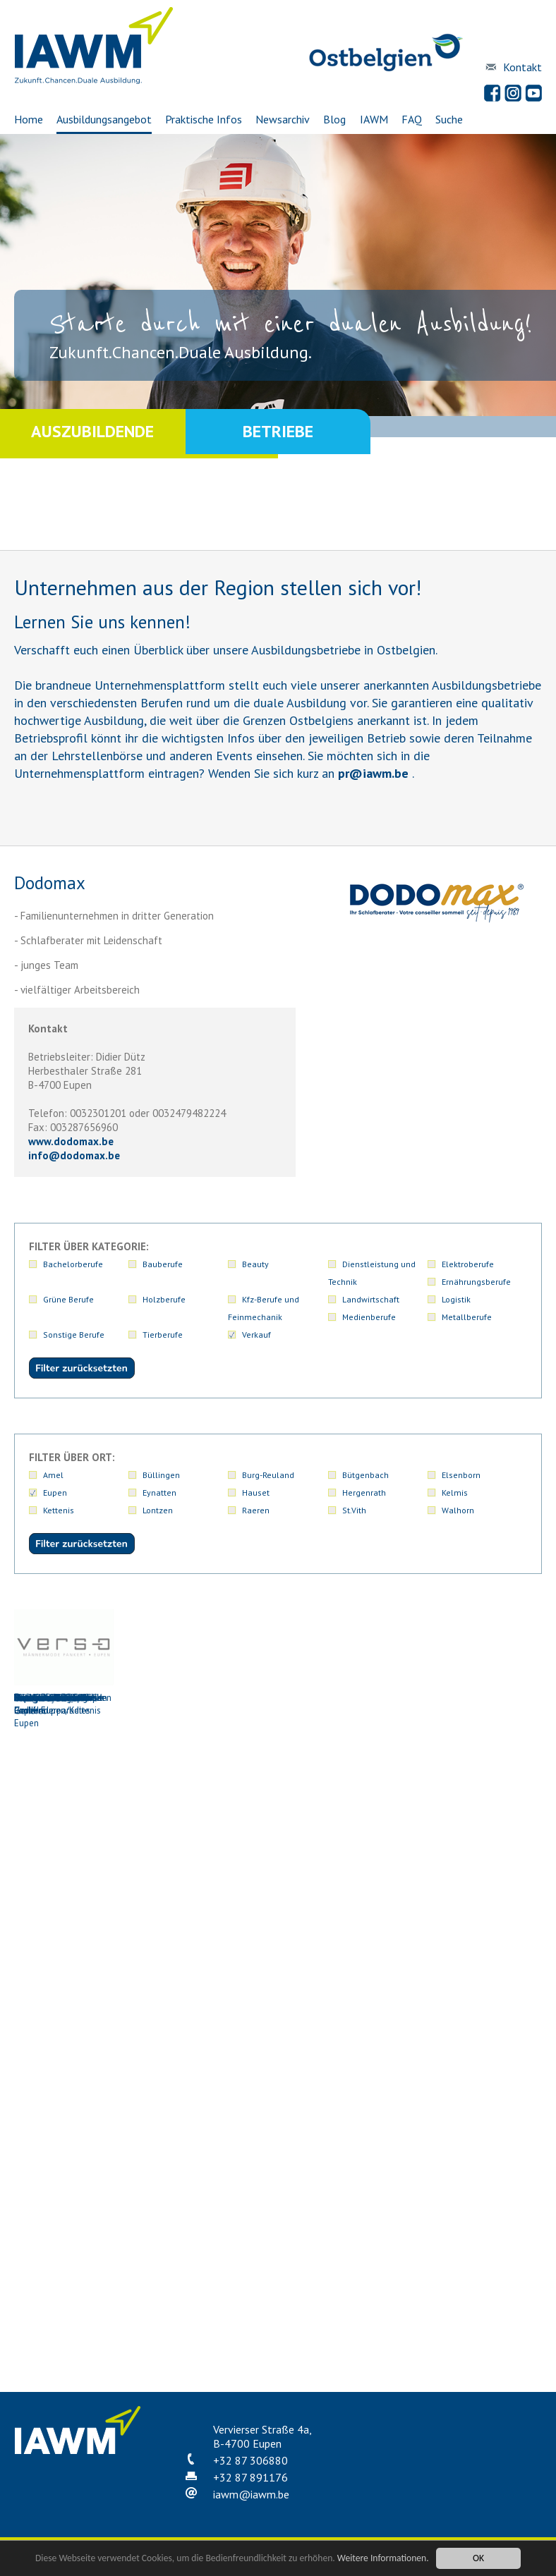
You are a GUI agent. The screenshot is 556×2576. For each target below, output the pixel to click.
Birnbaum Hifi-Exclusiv (274, 1656)
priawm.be (373, 773)
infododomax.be (74, 1155)
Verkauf (256, 1334)
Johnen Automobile (169, 1966)
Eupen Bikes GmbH (380, 1811)
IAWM (374, 119)
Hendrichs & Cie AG (63, 1966)
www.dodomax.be (71, 1141)
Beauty (255, 1264)
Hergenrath (364, 1492)
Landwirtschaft (370, 1299)
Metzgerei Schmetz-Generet (63, 2128)
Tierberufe (163, 1334)
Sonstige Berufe (73, 1334)
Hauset (256, 1492)
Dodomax (169, 1811)
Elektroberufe (468, 1264)
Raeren (256, 1510)
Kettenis (58, 1510)
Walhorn (458, 1510)
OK (478, 2558)
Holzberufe (164, 1299)
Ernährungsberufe (476, 1281)
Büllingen (161, 1475)
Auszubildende (92, 433)
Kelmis (455, 1492)
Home (28, 119)
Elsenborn (461, 1475)
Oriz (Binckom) (380, 2122)
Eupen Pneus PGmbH (485, 1811)
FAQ (411, 119)
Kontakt (522, 67)
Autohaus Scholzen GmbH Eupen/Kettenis (63, 1662)
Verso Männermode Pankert (63, 2283)
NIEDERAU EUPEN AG (169, 2122)
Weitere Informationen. (383, 2558)
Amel (53, 1475)
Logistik (456, 1299)
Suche (449, 119)
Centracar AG (63, 1811)
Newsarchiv (282, 119)
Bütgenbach (365, 1475)
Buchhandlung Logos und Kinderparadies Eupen (380, 1669)
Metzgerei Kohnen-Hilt (485, 1966)
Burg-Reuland (268, 1475)
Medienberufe (369, 1317)
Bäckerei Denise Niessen (169, 1656)
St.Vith (354, 1510)
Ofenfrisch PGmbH (274, 2122)
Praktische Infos (203, 119)
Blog (334, 119)
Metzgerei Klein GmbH (380, 1966)
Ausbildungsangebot (104, 119)
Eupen (55, 1492)
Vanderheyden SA (485, 2122)
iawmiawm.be (251, 2494)
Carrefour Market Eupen (485, 1656)
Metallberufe (467, 1317)
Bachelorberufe (73, 1264)
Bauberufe (163, 1264)
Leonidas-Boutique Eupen (274, 1973)
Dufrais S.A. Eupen (274, 1811)
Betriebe (278, 433)
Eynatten (159, 1492)
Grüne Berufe (68, 1299)
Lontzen (158, 1510)
